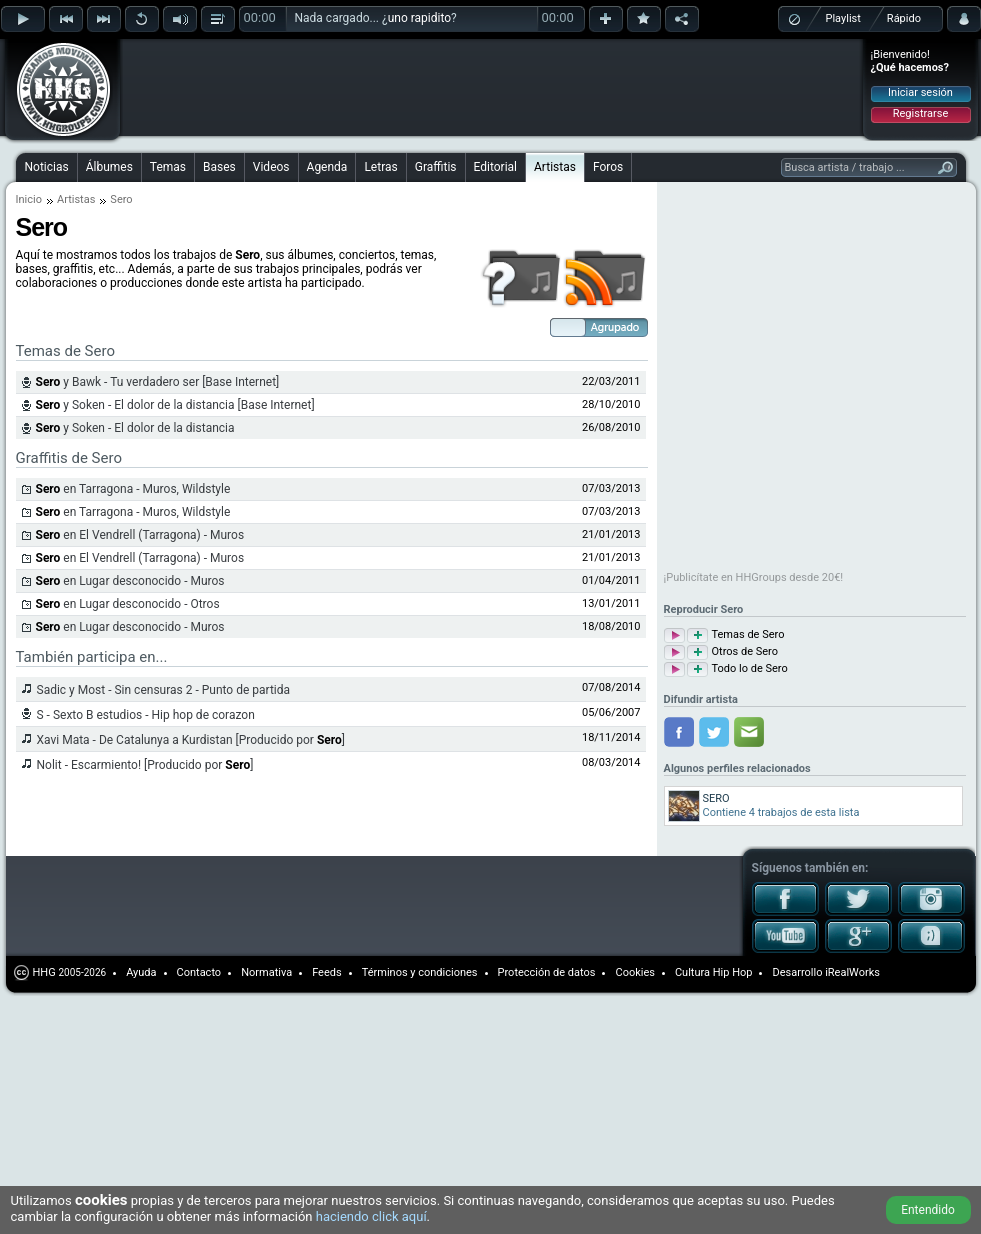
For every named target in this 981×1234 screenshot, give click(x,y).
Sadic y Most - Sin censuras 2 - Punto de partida (164, 690)
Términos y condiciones (420, 972)
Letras (380, 167)
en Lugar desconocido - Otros (128, 604)
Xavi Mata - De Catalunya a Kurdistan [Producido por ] (191, 740)
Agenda (327, 167)
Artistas (555, 167)
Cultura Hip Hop (714, 972)
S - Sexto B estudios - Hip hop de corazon (146, 715)
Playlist (843, 18)
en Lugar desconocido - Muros (130, 581)
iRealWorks (852, 972)
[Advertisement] (252, 72)
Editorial (495, 167)
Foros (608, 167)
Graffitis (436, 167)
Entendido (928, 1210)
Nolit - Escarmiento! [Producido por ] (145, 765)
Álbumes (109, 167)
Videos (271, 167)
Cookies (634, 972)
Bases (219, 167)
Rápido (904, 18)
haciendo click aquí (371, 1216)
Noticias (47, 167)
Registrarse (920, 113)
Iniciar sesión (920, 92)
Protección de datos (547, 972)
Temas (168, 167)
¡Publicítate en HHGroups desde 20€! (754, 577)
